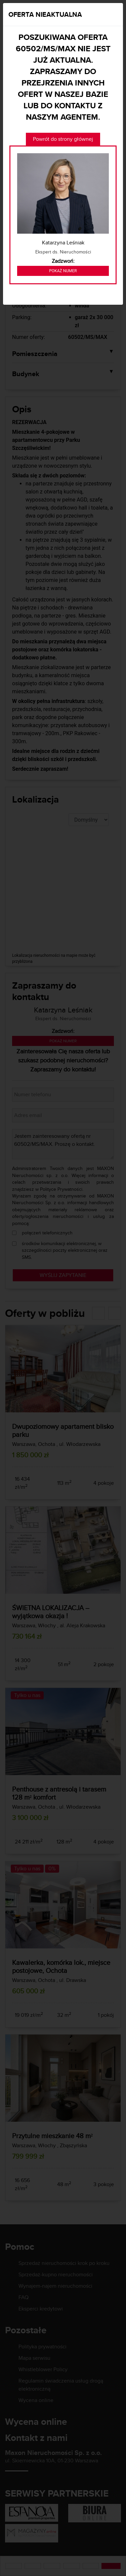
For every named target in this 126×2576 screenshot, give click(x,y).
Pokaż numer (63, 271)
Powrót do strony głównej (63, 139)
